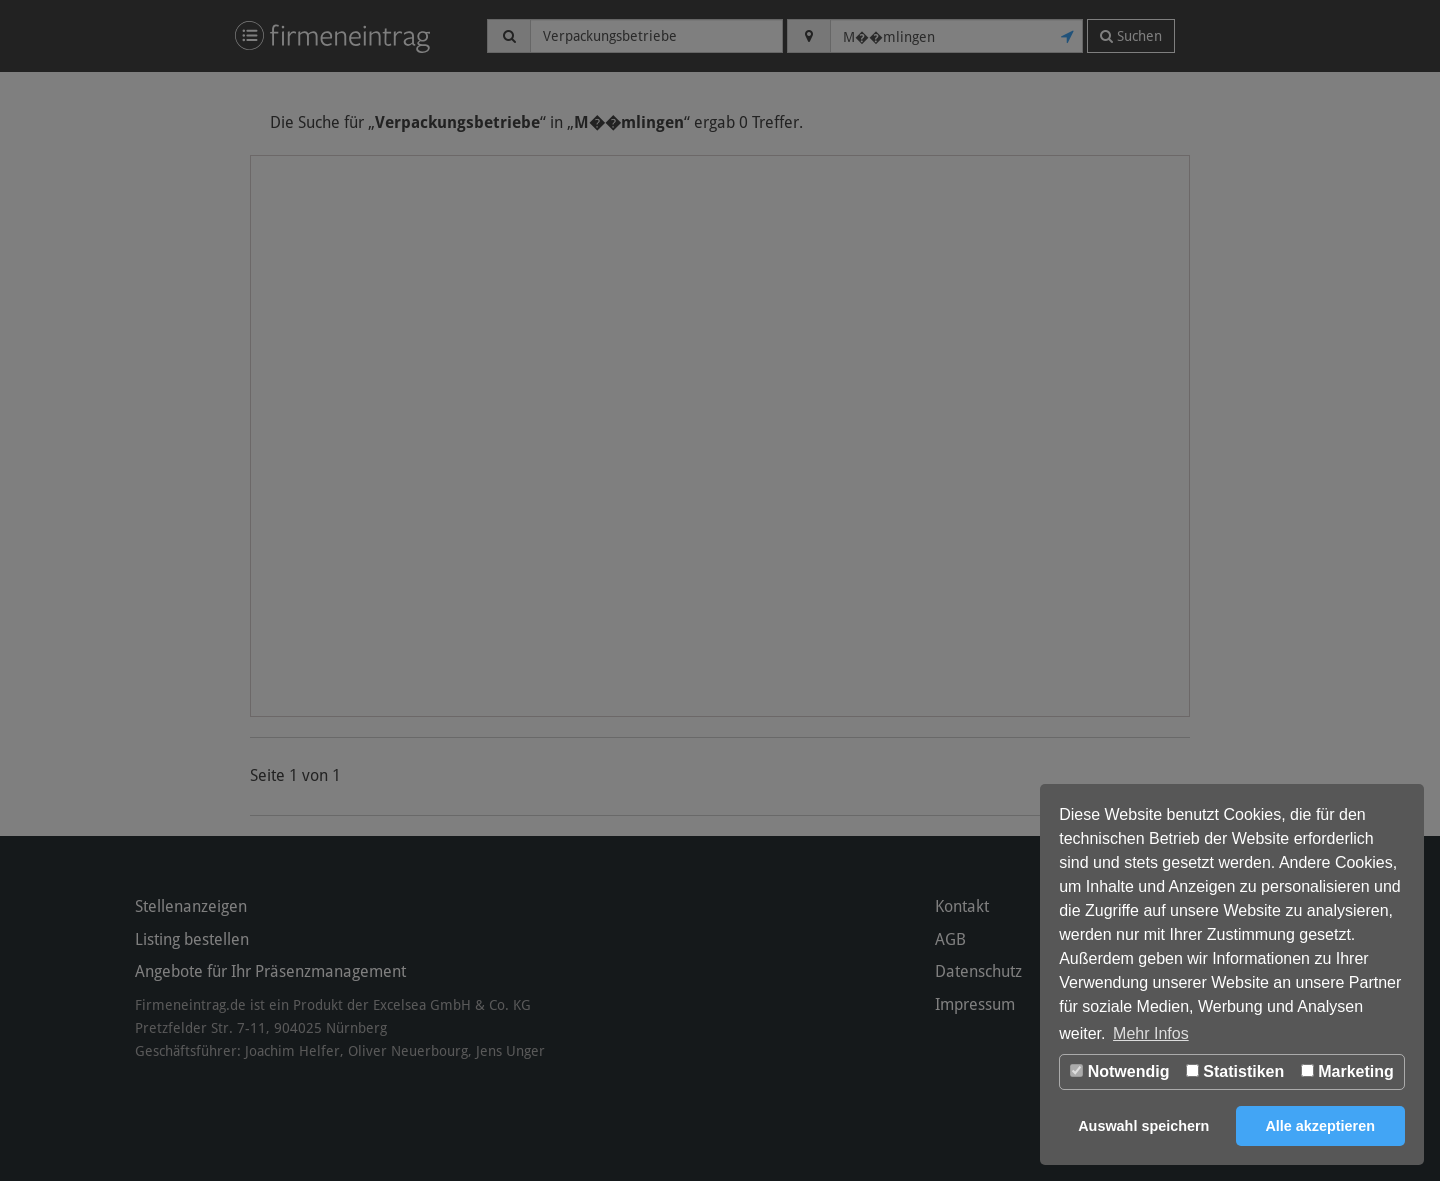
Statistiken (1235, 1071)
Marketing (1347, 1071)
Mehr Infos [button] (1151, 1033)
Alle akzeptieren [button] (1320, 1126)
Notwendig (1119, 1071)
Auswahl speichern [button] (1143, 1126)
